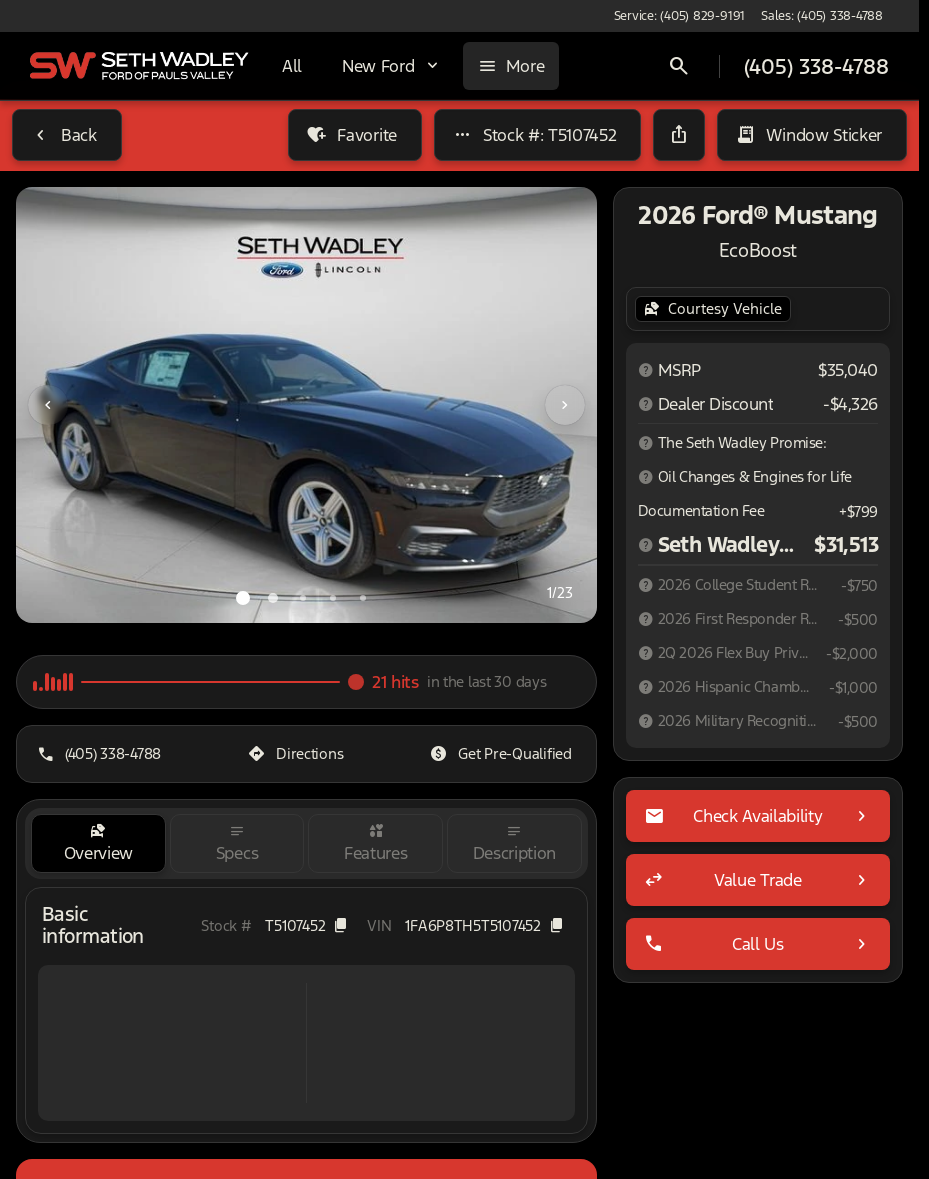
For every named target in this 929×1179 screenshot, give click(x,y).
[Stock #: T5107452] (538, 135)
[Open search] (679, 66)
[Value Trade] (758, 880)
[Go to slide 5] (363, 598)
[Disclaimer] (646, 370)
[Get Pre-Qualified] (502, 754)
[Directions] (297, 754)
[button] (59, 405)
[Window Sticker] (812, 135)
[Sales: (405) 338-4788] (822, 16)
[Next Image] (565, 405)
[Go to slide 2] (273, 598)
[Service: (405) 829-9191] (679, 16)
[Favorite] (354, 135)
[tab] (98, 843)
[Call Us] (758, 944)
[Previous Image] (48, 405)
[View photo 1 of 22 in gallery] (306, 405)
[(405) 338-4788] (101, 754)
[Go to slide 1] (243, 598)
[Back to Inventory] (67, 135)
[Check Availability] (758, 816)
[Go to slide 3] (303, 598)
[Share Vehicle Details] (679, 135)
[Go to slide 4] (333, 598)
